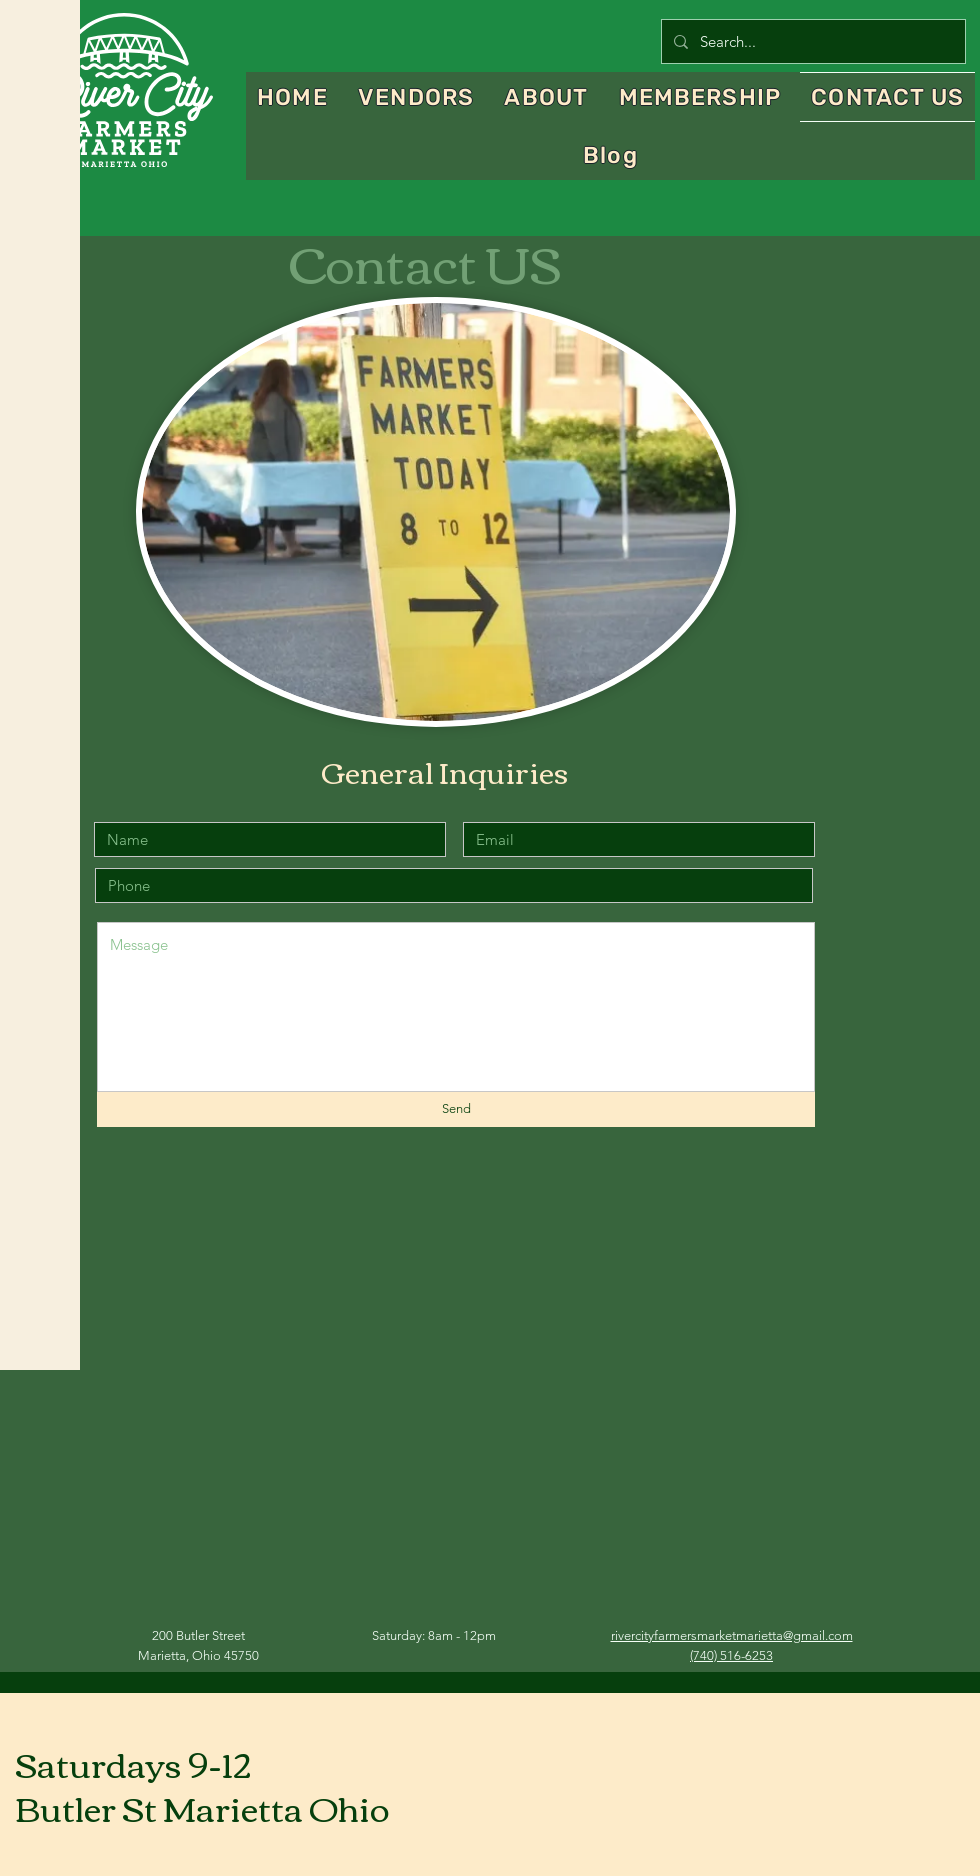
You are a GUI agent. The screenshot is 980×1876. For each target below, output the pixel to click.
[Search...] (811, 41)
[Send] (456, 1109)
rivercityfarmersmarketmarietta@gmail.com (732, 1635)
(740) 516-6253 (731, 1655)
